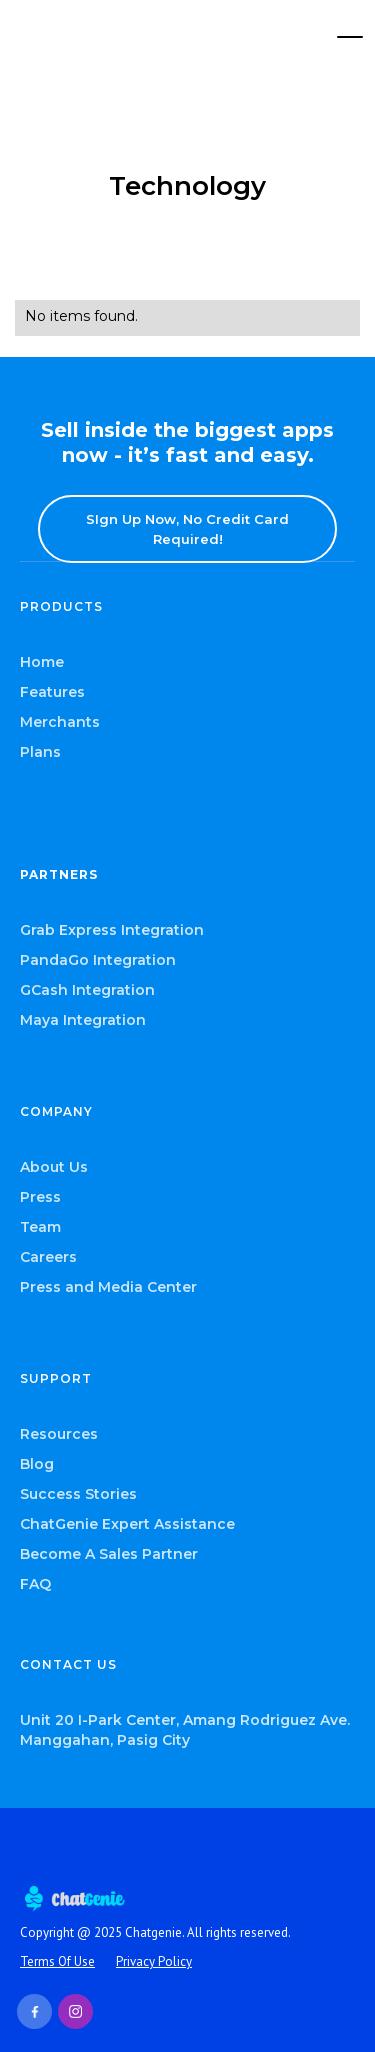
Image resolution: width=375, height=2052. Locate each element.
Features (52, 692)
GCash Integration (87, 990)
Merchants (60, 722)
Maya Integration (83, 1020)
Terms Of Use (57, 1961)
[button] (350, 37)
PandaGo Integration (98, 960)
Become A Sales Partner (109, 1554)
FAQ (35, 1584)
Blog (37, 1464)
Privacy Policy (154, 1961)
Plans (40, 752)
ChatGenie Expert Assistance (127, 1524)
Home (42, 662)
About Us (54, 1167)
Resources (59, 1434)
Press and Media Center (108, 1287)
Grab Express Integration (112, 930)
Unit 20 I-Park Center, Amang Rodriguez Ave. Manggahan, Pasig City (185, 1730)
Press (40, 1197)
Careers (48, 1257)
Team (40, 1227)
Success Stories (78, 1494)
